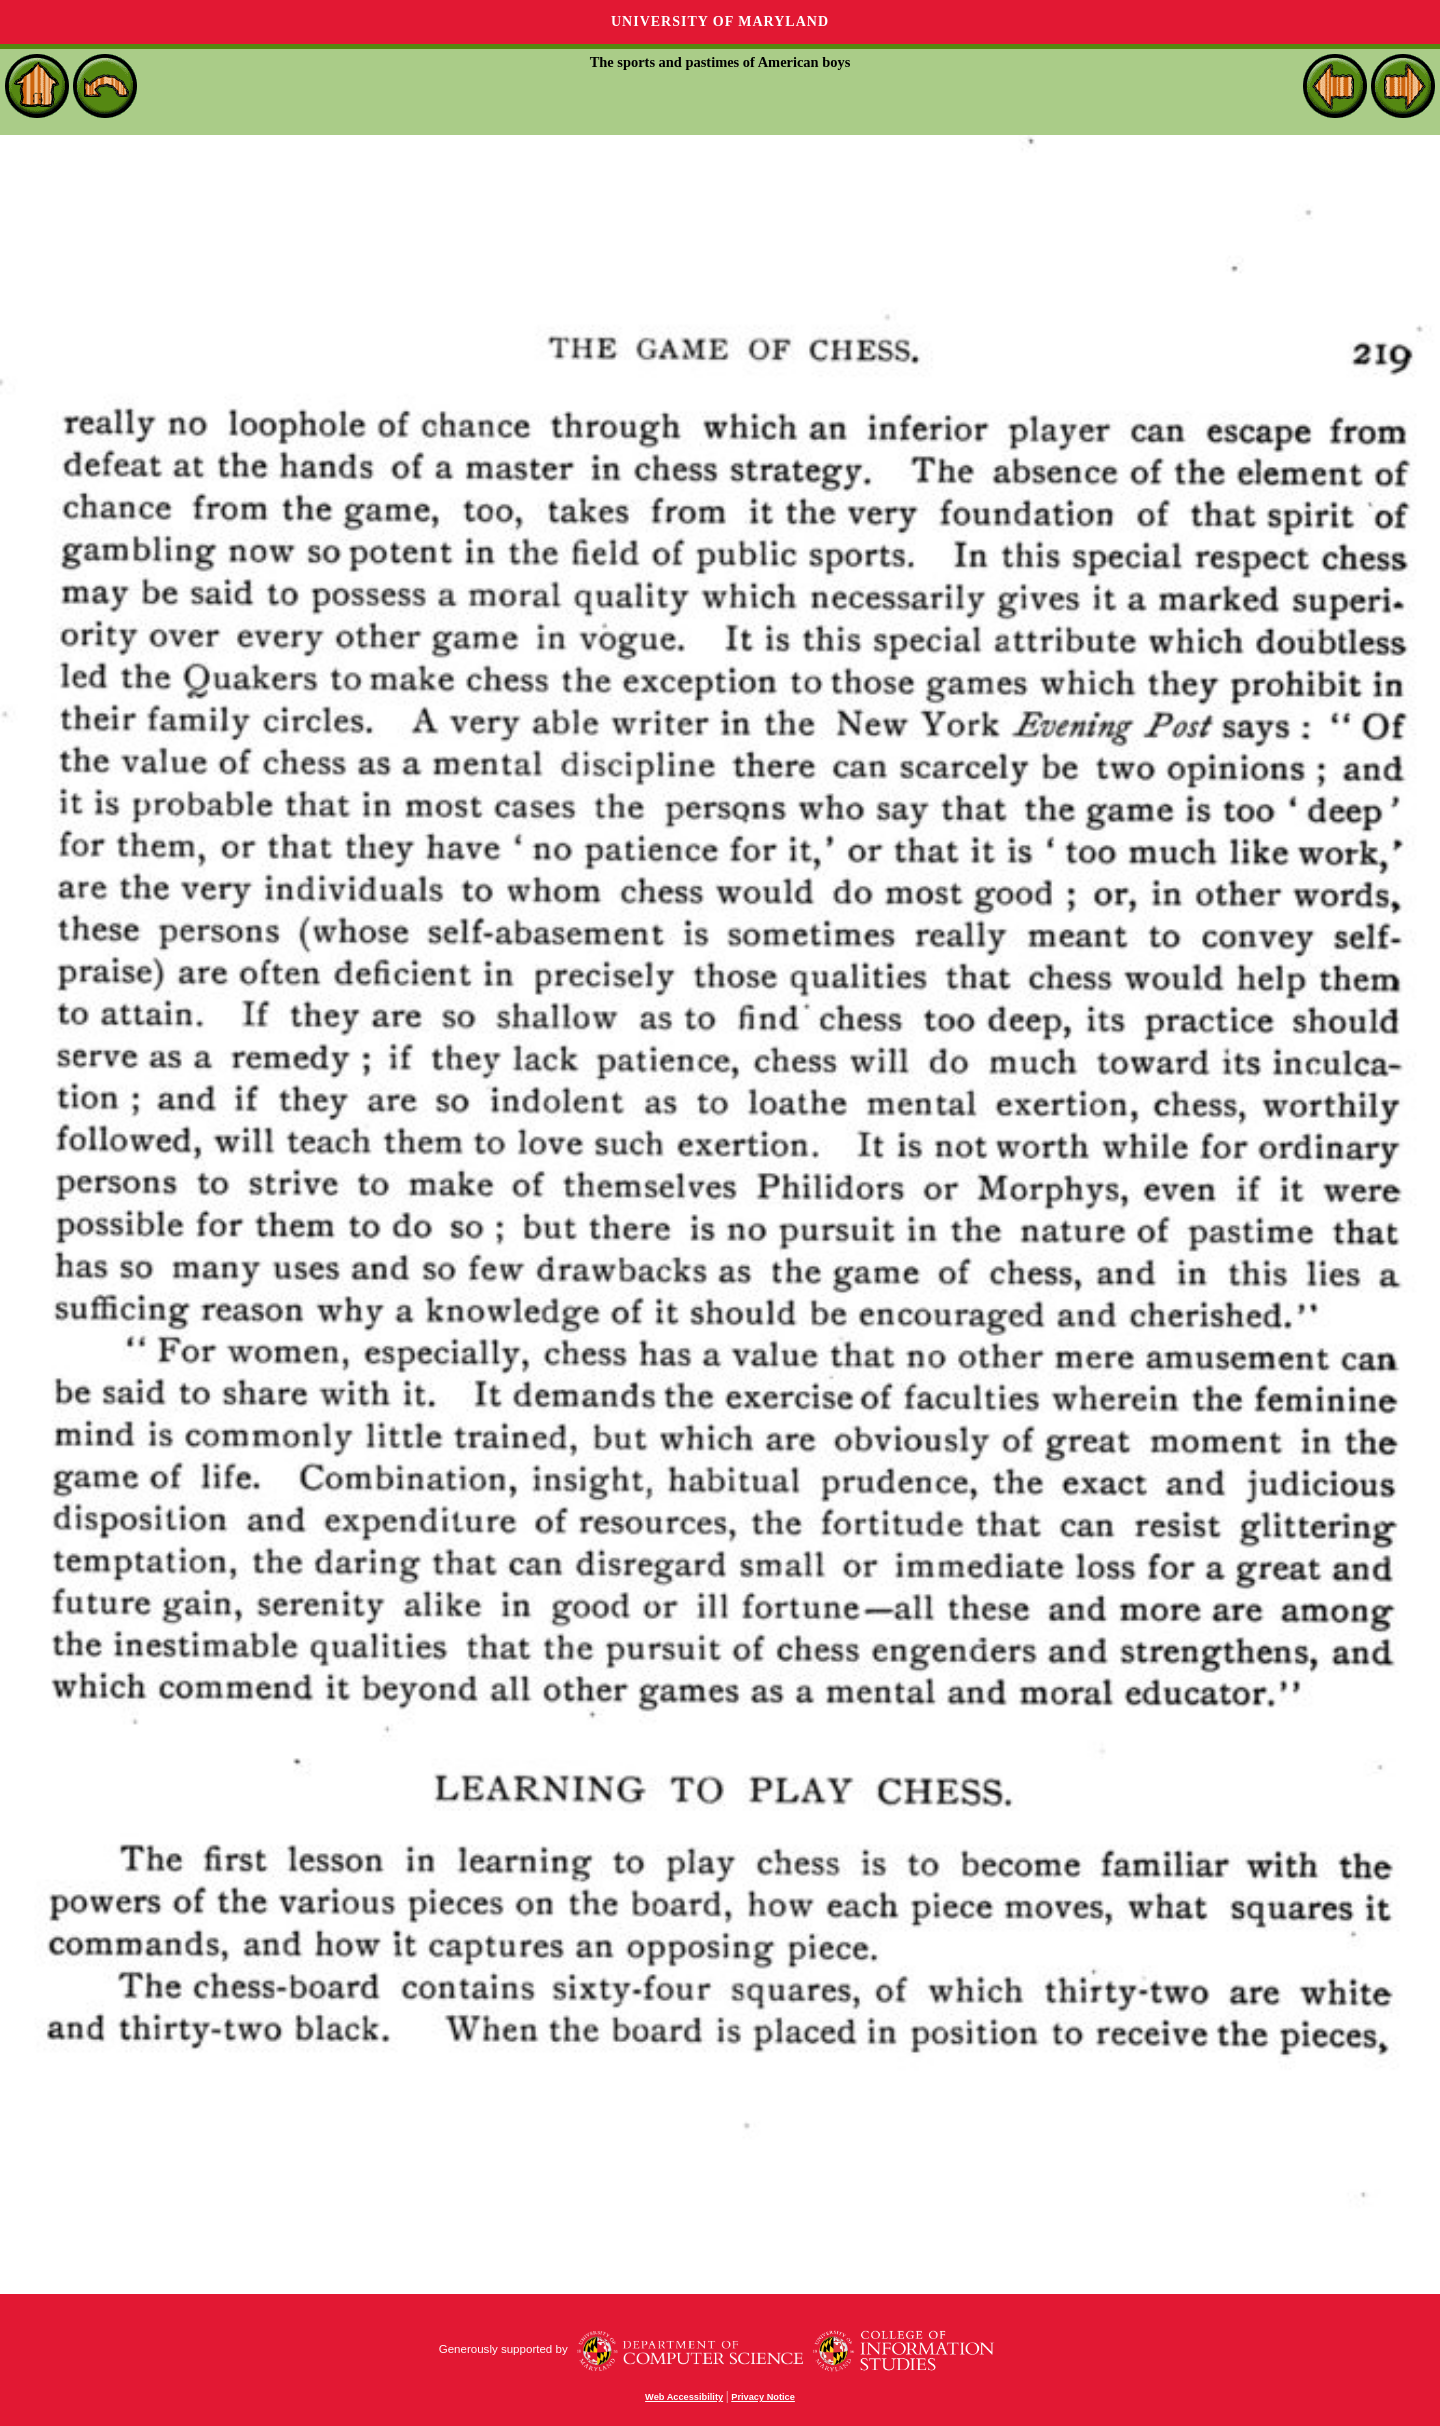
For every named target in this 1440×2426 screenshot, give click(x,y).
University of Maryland (720, 21)
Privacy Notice (763, 2397)
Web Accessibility (684, 2397)
